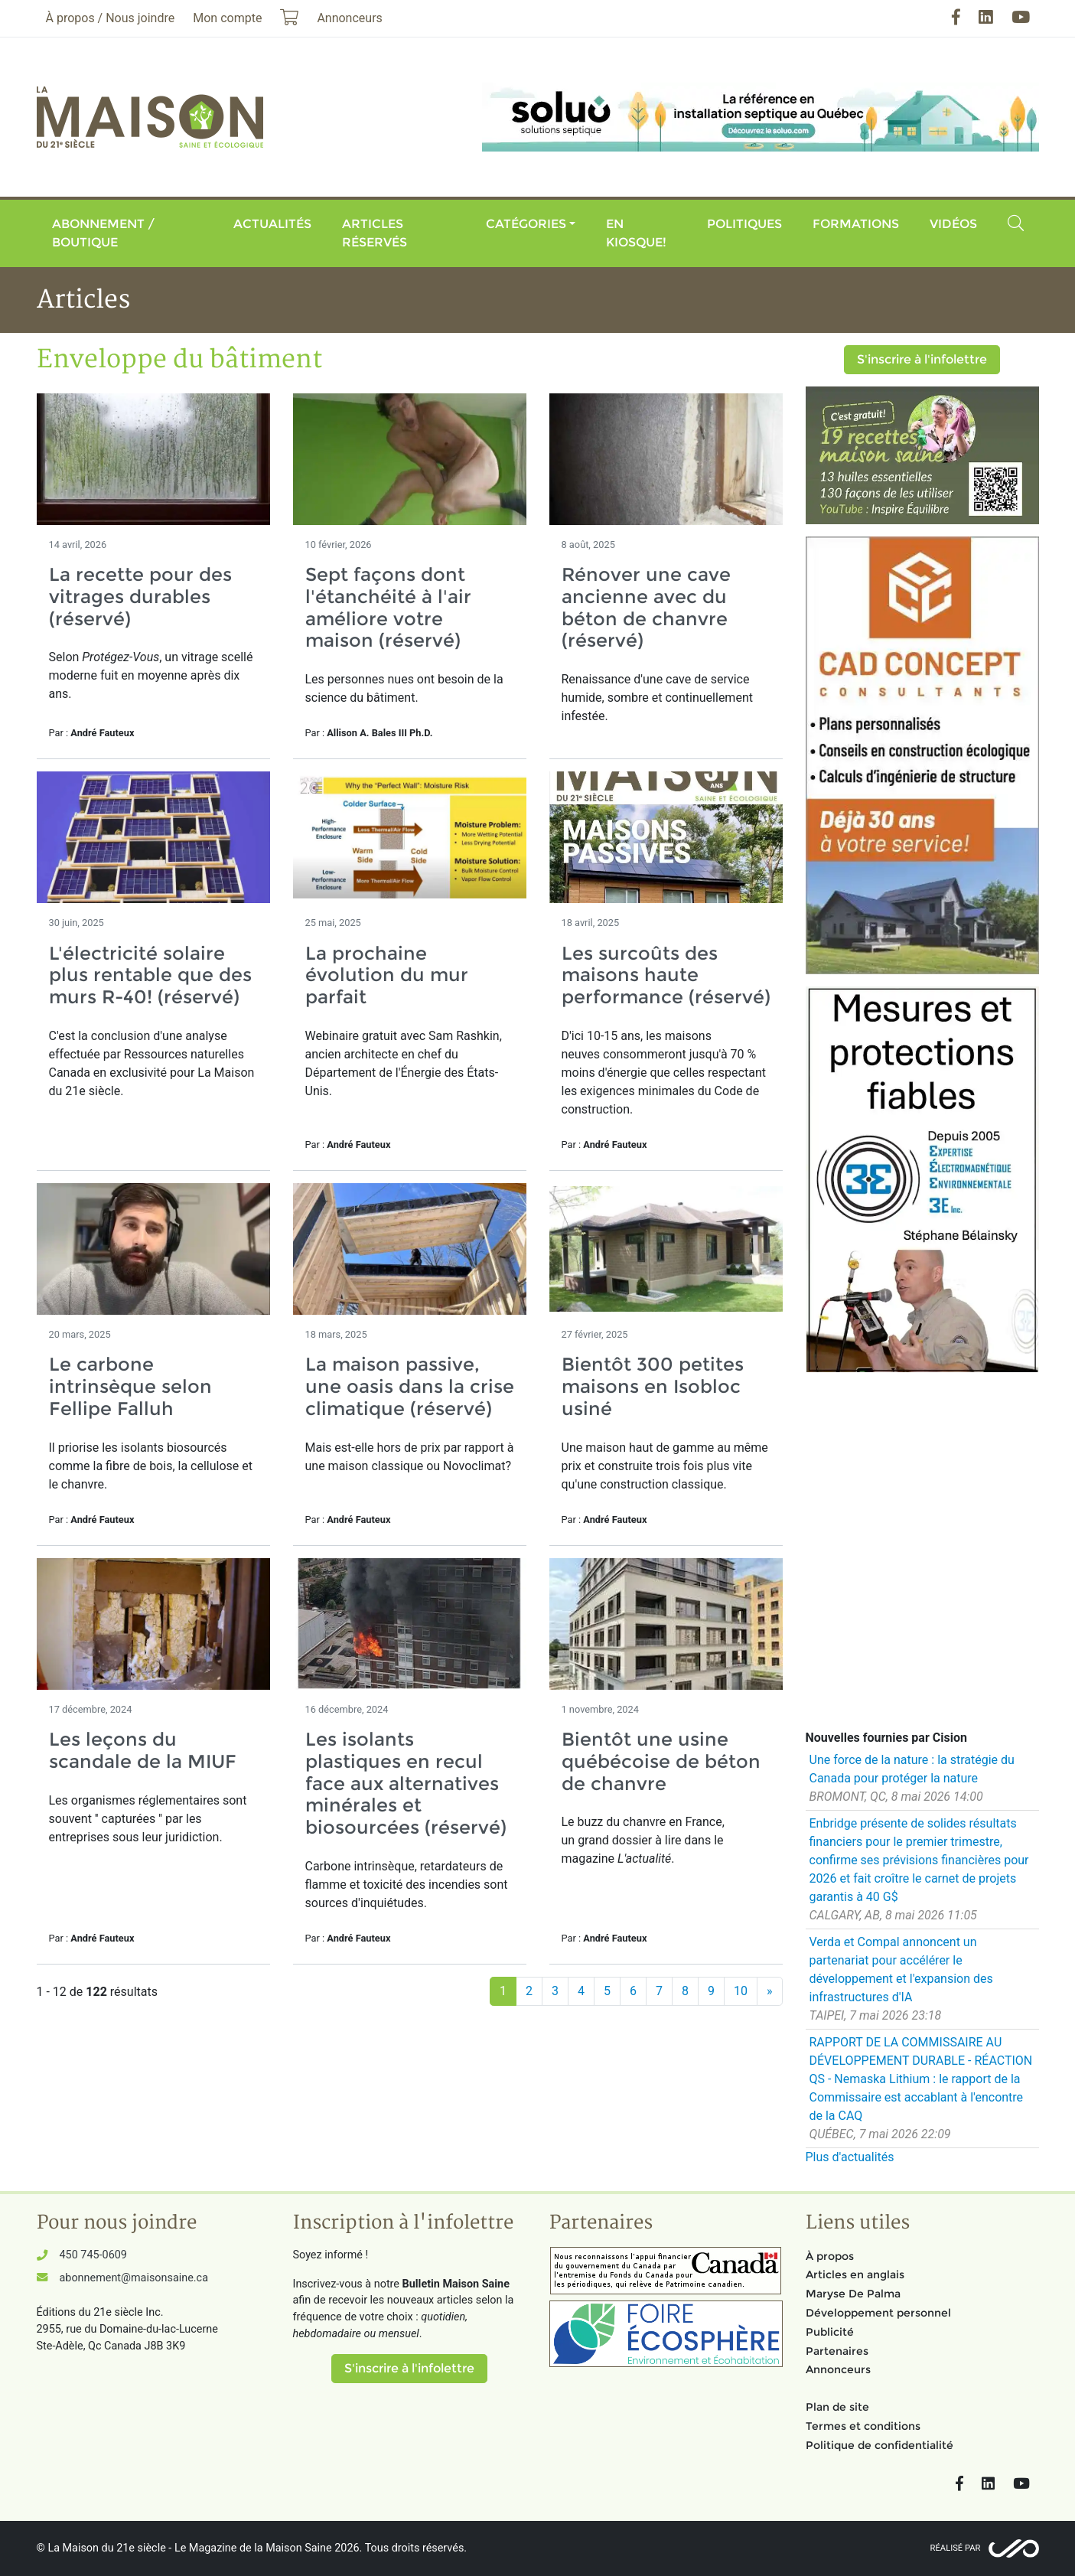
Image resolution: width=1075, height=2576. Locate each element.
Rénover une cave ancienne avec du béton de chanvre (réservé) (646, 607)
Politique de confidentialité (879, 2445)
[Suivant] (770, 1991)
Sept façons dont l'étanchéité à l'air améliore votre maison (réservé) (388, 607)
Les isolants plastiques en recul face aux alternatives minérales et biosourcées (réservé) (406, 1783)
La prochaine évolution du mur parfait (386, 975)
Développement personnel (878, 2313)
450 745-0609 (93, 2254)
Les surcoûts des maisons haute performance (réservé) (666, 975)
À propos (830, 2256)
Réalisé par (955, 2548)
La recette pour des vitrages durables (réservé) (140, 596)
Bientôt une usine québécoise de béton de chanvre (661, 1761)
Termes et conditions (863, 2426)
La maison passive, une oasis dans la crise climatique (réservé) (409, 1386)
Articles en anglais (855, 2274)
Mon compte (227, 18)
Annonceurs (838, 2369)
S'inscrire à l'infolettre (922, 359)
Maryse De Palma (853, 2293)
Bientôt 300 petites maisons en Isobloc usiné (653, 1386)
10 (741, 1991)
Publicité (830, 2332)
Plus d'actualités (850, 2157)
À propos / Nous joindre (110, 18)
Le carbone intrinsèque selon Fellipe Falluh (130, 1386)
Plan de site (837, 2407)
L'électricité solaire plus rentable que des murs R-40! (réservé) (150, 975)
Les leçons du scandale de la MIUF (142, 1750)
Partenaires (837, 2351)
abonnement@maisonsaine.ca (134, 2277)
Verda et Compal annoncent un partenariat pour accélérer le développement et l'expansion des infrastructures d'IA (901, 1969)
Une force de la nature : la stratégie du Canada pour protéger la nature (912, 1769)
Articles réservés (374, 233)
